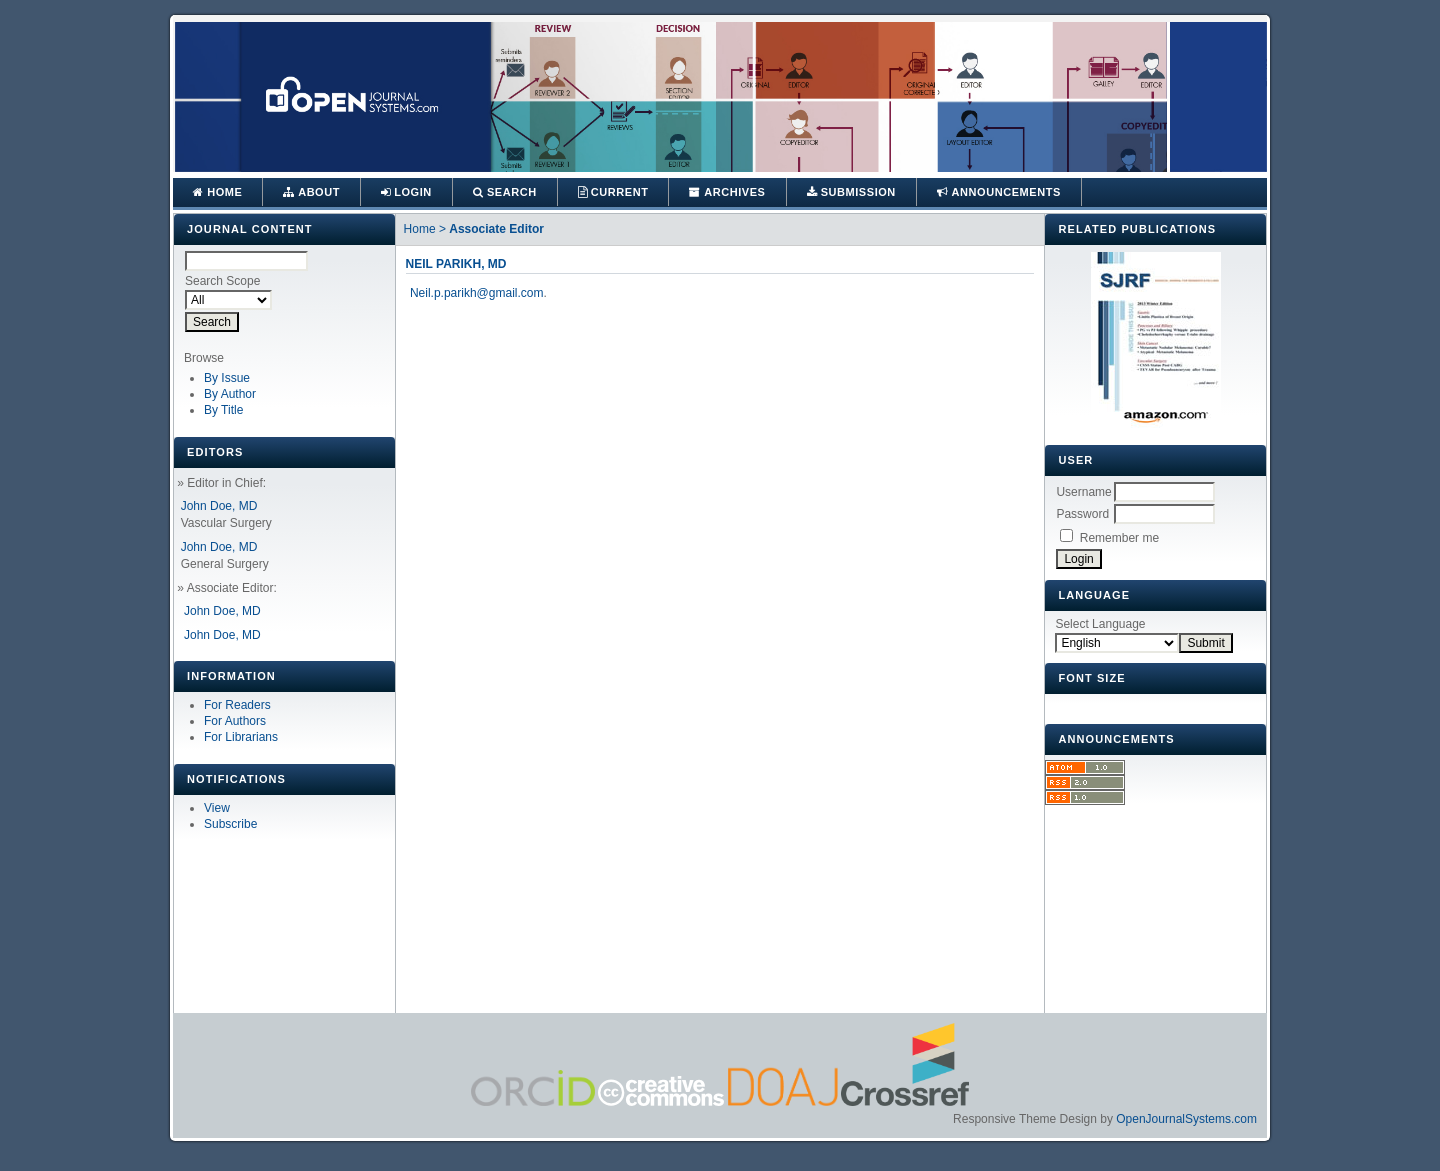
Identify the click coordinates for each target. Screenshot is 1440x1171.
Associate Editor (496, 229)
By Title (223, 410)
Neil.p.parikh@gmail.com (477, 293)
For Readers (237, 705)
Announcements (999, 192)
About (311, 192)
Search (505, 192)
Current (613, 192)
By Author (230, 394)
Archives (727, 192)
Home (217, 192)
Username (1083, 492)
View (217, 808)
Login (406, 192)
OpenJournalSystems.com (1186, 1119)
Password (1082, 514)
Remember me (1119, 538)
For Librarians (241, 737)
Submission (851, 192)
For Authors (235, 721)
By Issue (227, 378)
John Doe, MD (219, 506)
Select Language (1100, 624)
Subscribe (230, 824)
